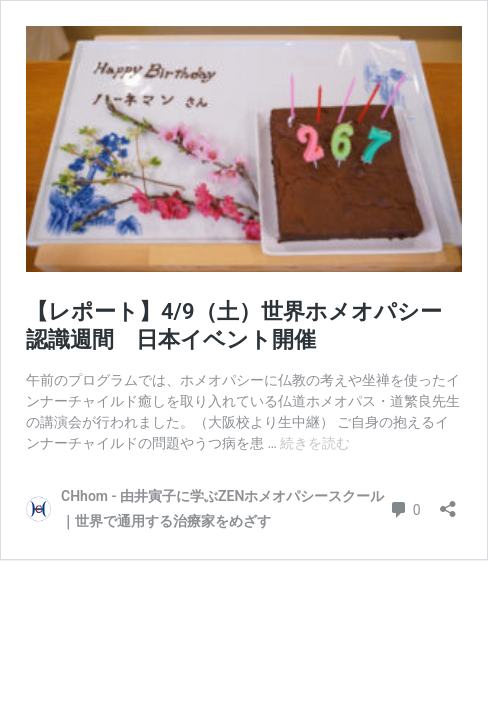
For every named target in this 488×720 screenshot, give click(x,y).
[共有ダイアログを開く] (448, 502)
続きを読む (315, 443)
